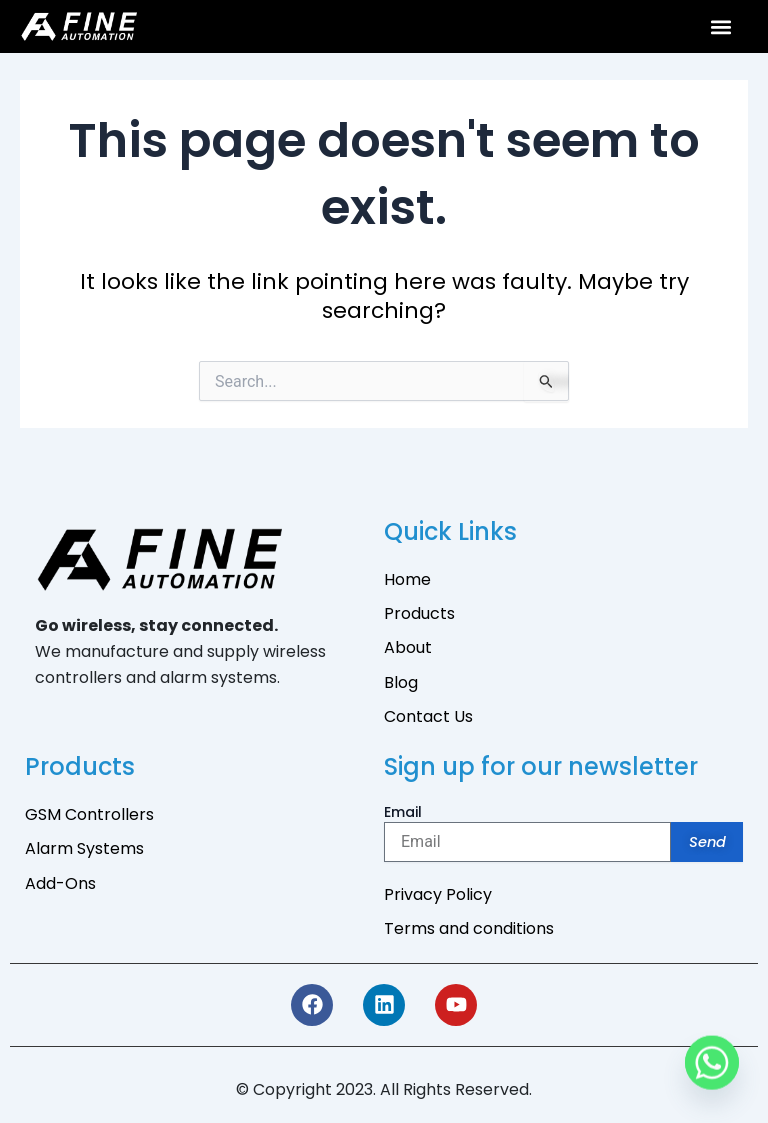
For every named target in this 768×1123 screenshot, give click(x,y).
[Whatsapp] (712, 1071)
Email (403, 812)
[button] (721, 26)
